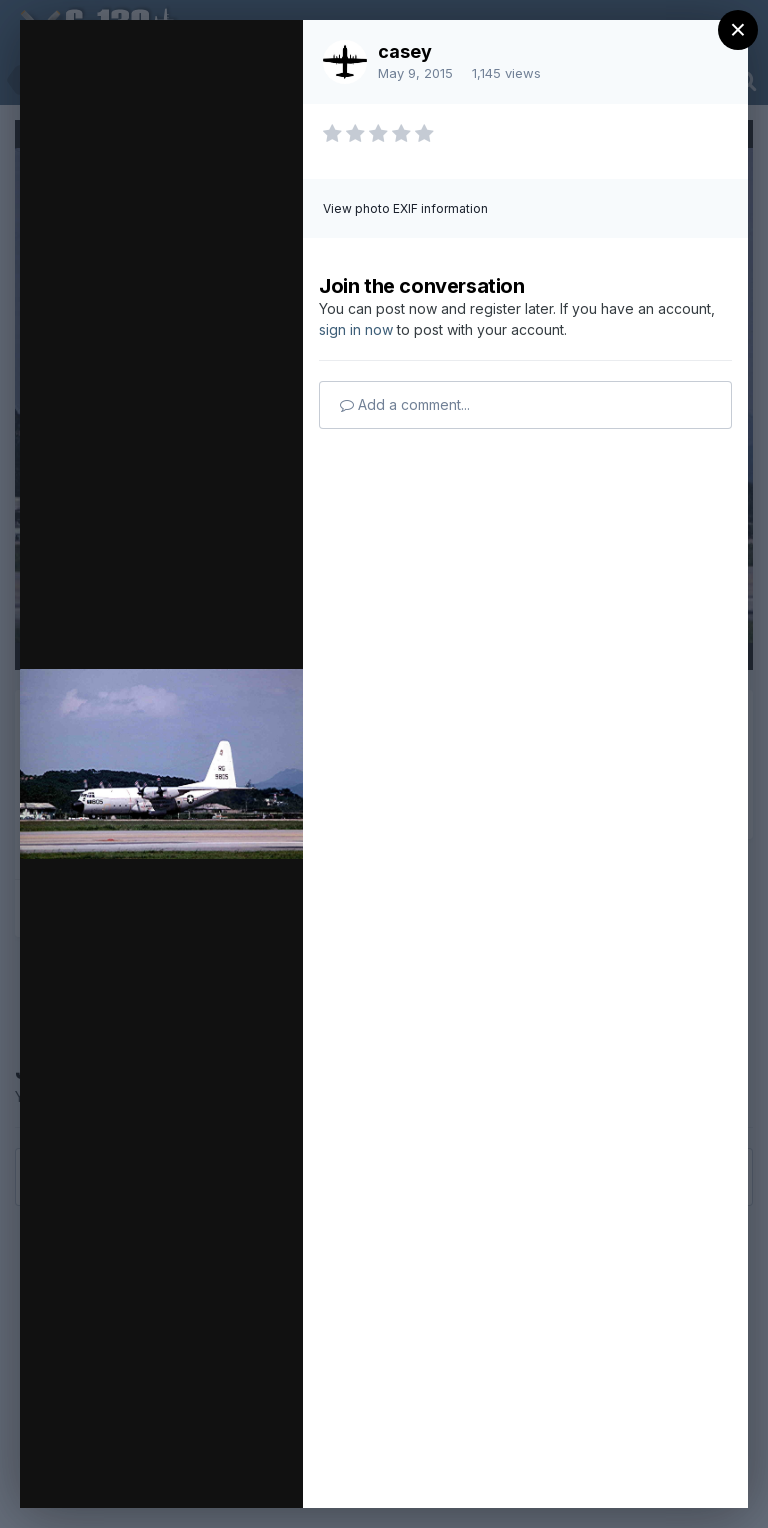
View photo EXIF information (405, 208)
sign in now (356, 329)
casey (405, 51)
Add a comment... (405, 404)
